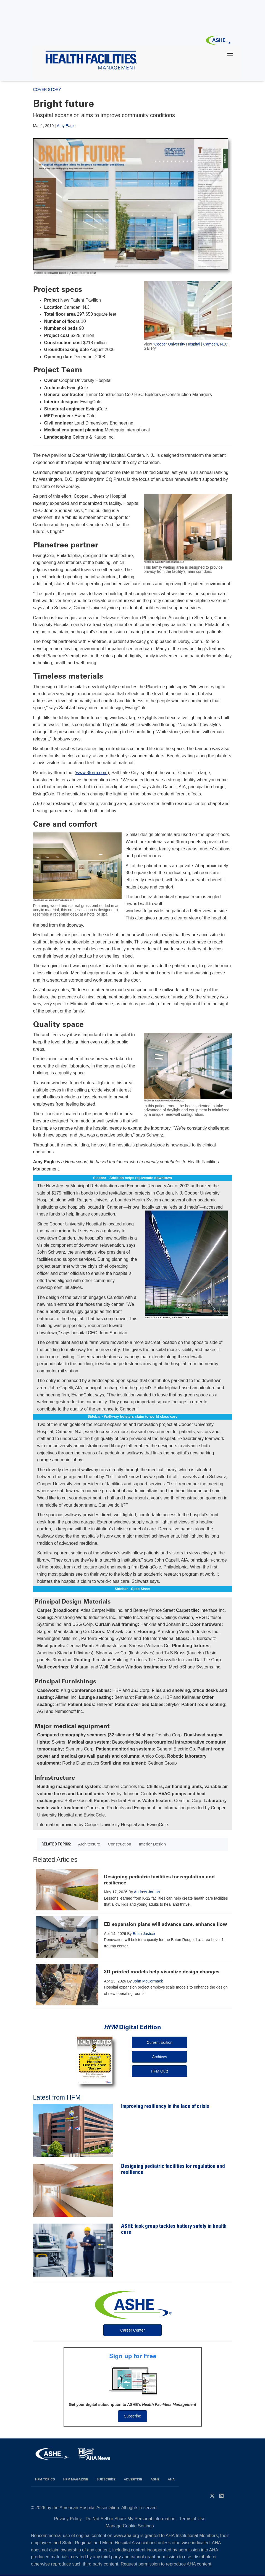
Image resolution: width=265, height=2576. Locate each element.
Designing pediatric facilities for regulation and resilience (159, 1880)
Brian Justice (144, 1933)
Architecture (89, 1844)
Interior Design (152, 1844)
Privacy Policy (68, 2518)
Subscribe (132, 2416)
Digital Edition (132, 2027)
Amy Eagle (66, 125)
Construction (119, 1844)
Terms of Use (192, 2518)
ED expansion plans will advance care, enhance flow (165, 1924)
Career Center (132, 2330)
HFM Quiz (159, 2071)
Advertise (133, 2479)
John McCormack (148, 1981)
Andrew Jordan (147, 1892)
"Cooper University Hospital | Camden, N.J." (190, 344)
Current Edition (159, 2042)
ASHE (155, 2479)
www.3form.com (91, 772)
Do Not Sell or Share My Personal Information (130, 2518)
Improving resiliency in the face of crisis (165, 2106)
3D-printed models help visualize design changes (161, 1972)
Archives (159, 2057)
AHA (171, 2479)
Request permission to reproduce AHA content (166, 2564)
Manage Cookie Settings (130, 2526)
